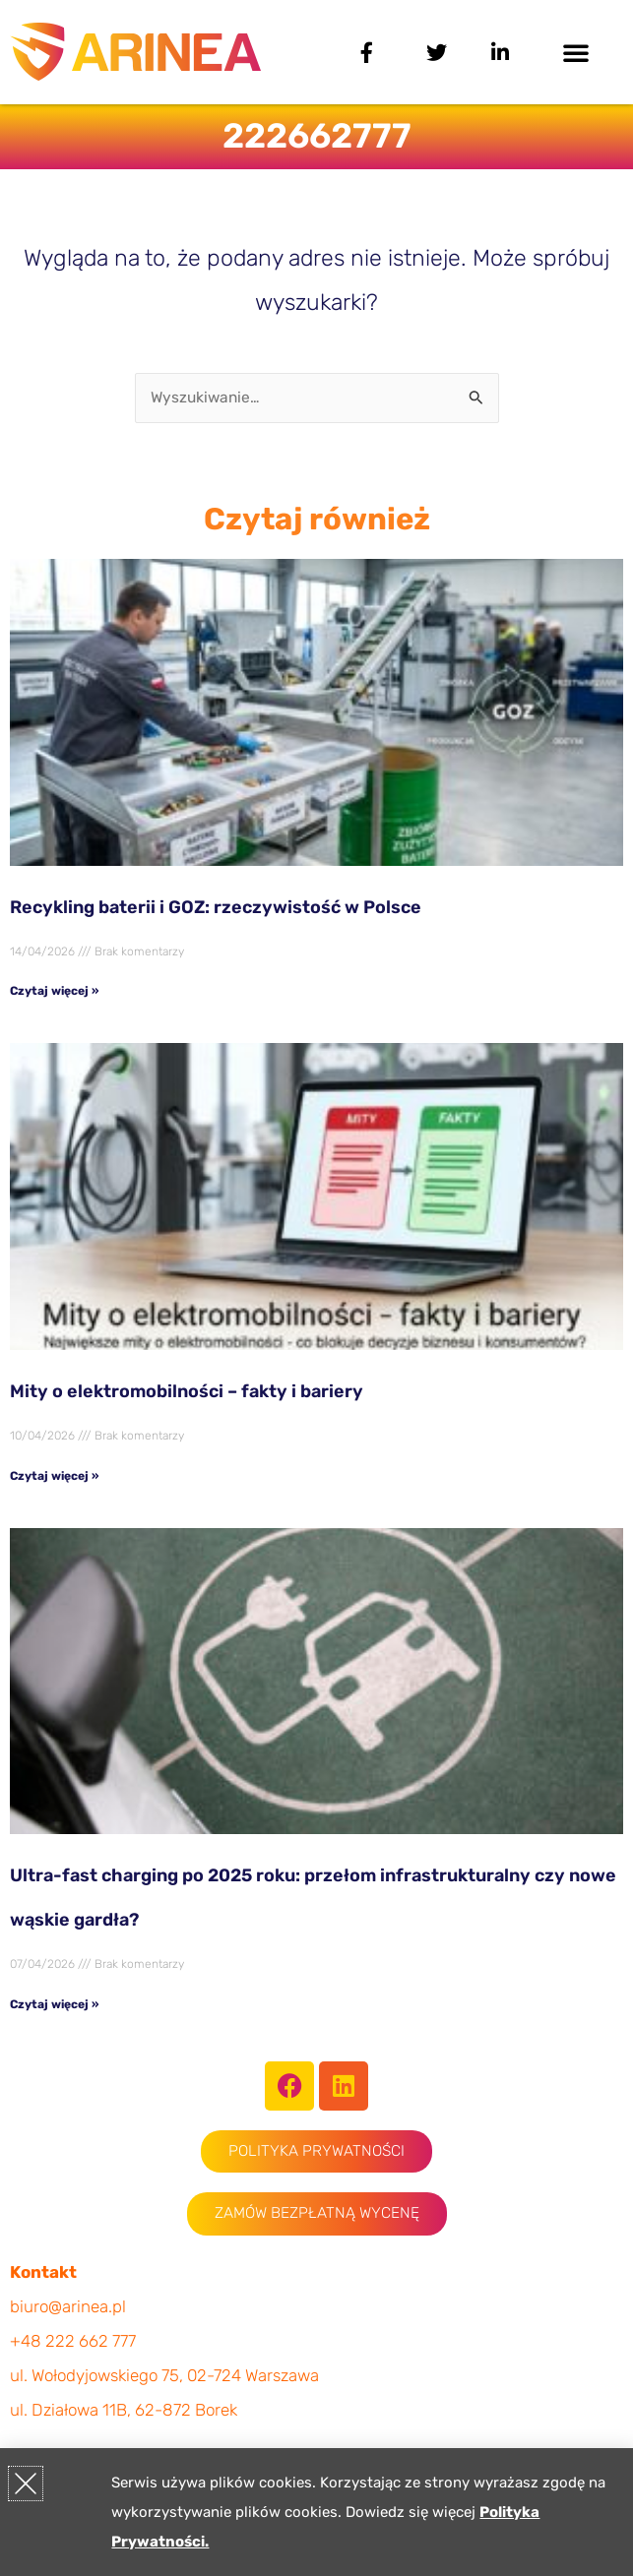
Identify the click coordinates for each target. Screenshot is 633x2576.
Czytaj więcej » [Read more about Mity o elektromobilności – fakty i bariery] (54, 1476)
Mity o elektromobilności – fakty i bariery (186, 1391)
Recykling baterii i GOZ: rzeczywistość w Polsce (215, 907)
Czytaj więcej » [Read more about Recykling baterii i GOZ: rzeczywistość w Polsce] (54, 991)
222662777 (316, 135)
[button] (576, 52)
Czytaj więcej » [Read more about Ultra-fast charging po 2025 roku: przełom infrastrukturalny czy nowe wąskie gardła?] (54, 2004)
